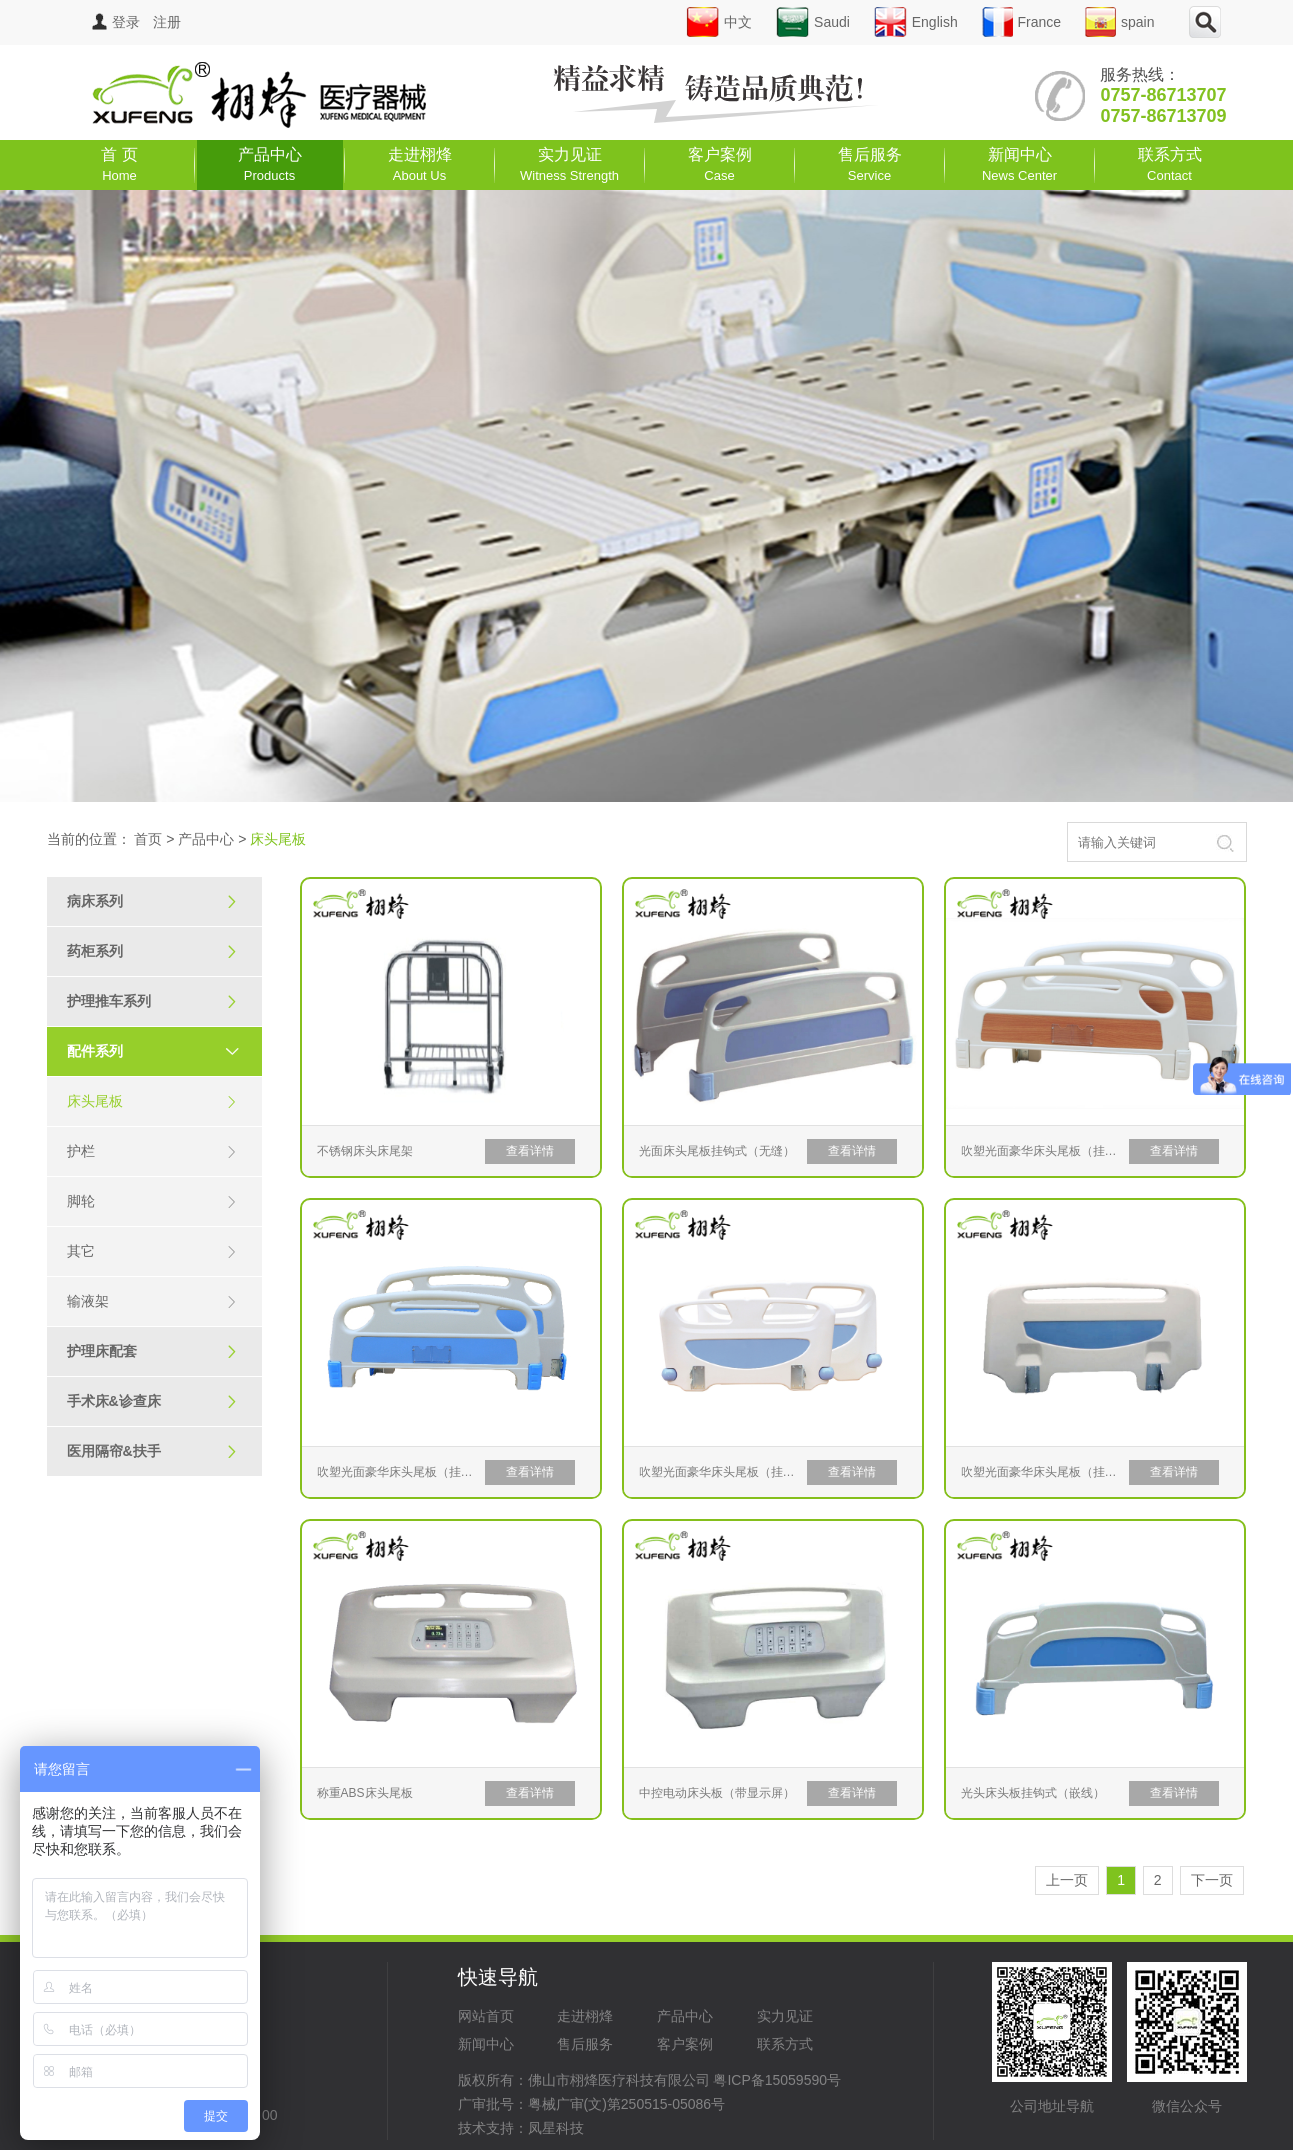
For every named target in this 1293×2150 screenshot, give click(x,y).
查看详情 (530, 1151)
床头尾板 (152, 1101)
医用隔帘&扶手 (152, 1451)
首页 (148, 839)
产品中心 (270, 164)
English (916, 22)
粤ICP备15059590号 (777, 2080)
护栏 (152, 1151)
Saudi (813, 22)
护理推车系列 (152, 1001)
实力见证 (569, 164)
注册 (167, 22)
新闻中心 (1019, 164)
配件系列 (162, 1051)
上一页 (1067, 1880)
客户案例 (720, 164)
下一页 (1212, 1880)
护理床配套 (152, 1351)
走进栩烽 (420, 164)
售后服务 (870, 164)
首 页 (119, 164)
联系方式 (1170, 164)
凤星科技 (556, 2128)
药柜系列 (152, 951)
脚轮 (152, 1201)
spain (1119, 22)
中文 (719, 22)
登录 (116, 22)
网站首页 (486, 2016)
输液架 (152, 1301)
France (1022, 22)
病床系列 (152, 901)
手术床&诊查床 (152, 1401)
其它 (152, 1251)
